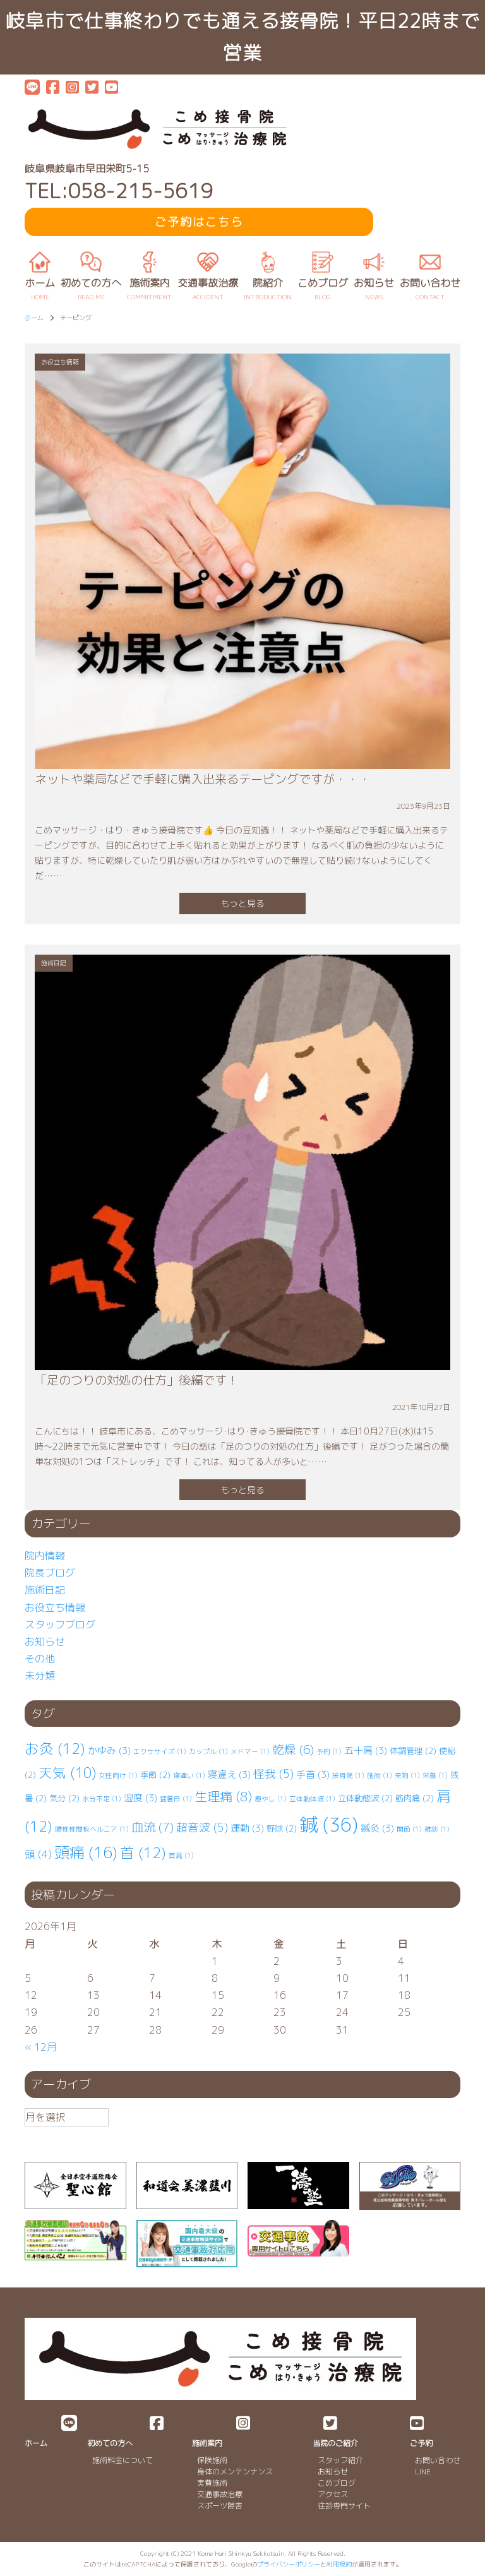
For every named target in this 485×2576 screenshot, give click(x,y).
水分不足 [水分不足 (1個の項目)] (101, 1798)
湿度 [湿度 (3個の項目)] (140, 1797)
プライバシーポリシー (288, 2564)
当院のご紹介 (335, 2443)
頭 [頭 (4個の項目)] (38, 1854)
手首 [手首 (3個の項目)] (313, 1774)
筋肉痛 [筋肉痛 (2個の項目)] (414, 1798)
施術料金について (122, 2460)
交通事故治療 (219, 2494)
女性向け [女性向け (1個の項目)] (118, 1775)
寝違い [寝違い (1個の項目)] (189, 1775)
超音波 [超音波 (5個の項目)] (202, 1827)
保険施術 (212, 2460)
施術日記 (45, 1590)
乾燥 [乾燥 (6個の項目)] (293, 1749)
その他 (40, 1659)
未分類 (40, 1676)
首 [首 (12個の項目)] (143, 1853)
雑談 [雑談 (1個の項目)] (437, 1829)
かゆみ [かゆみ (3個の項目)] (109, 1750)
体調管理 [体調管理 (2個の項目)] (413, 1750)
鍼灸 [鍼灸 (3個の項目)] (377, 1828)
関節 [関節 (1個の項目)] (409, 1829)
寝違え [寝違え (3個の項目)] (229, 1774)
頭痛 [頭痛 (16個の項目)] (85, 1852)
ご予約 (421, 2443)
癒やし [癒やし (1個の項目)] (270, 1798)
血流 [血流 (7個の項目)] (152, 1826)
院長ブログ (50, 1573)
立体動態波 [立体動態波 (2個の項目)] (365, 1798)
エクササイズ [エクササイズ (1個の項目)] (159, 1751)
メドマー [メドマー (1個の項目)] (250, 1751)
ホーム (36, 2443)
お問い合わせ (437, 2460)
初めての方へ (110, 2443)
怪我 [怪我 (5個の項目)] (273, 1774)
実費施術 (212, 2483)
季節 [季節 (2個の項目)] (155, 1774)
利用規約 (339, 2564)
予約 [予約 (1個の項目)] (329, 1751)
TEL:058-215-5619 (119, 191)
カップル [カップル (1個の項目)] (208, 1751)
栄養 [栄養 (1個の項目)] (435, 1775)
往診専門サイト (344, 2505)
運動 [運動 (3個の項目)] (247, 1828)
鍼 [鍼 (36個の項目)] (328, 1824)
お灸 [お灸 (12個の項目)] (55, 1748)
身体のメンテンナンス (235, 2471)
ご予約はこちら (199, 222)
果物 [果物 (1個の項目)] (407, 1775)
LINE (423, 2471)
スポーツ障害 (219, 2505)
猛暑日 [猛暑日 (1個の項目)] (176, 1798)
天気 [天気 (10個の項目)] (67, 1772)
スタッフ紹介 (340, 2460)
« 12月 (41, 2047)
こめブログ (337, 2483)
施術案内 (207, 2443)
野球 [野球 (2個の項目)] (281, 1828)
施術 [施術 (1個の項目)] (379, 1775)
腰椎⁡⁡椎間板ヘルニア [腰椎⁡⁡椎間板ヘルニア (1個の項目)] (92, 1829)
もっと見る (242, 903)
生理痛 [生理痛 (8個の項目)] (223, 1796)
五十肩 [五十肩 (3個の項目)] (365, 1750)
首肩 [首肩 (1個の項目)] (181, 1855)
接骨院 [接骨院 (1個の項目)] (348, 1775)
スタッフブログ (60, 1624)
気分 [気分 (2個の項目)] (64, 1798)
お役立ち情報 (55, 1607)
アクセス (333, 2494)
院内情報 (45, 1556)
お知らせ (45, 1642)
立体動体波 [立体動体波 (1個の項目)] (312, 1798)
